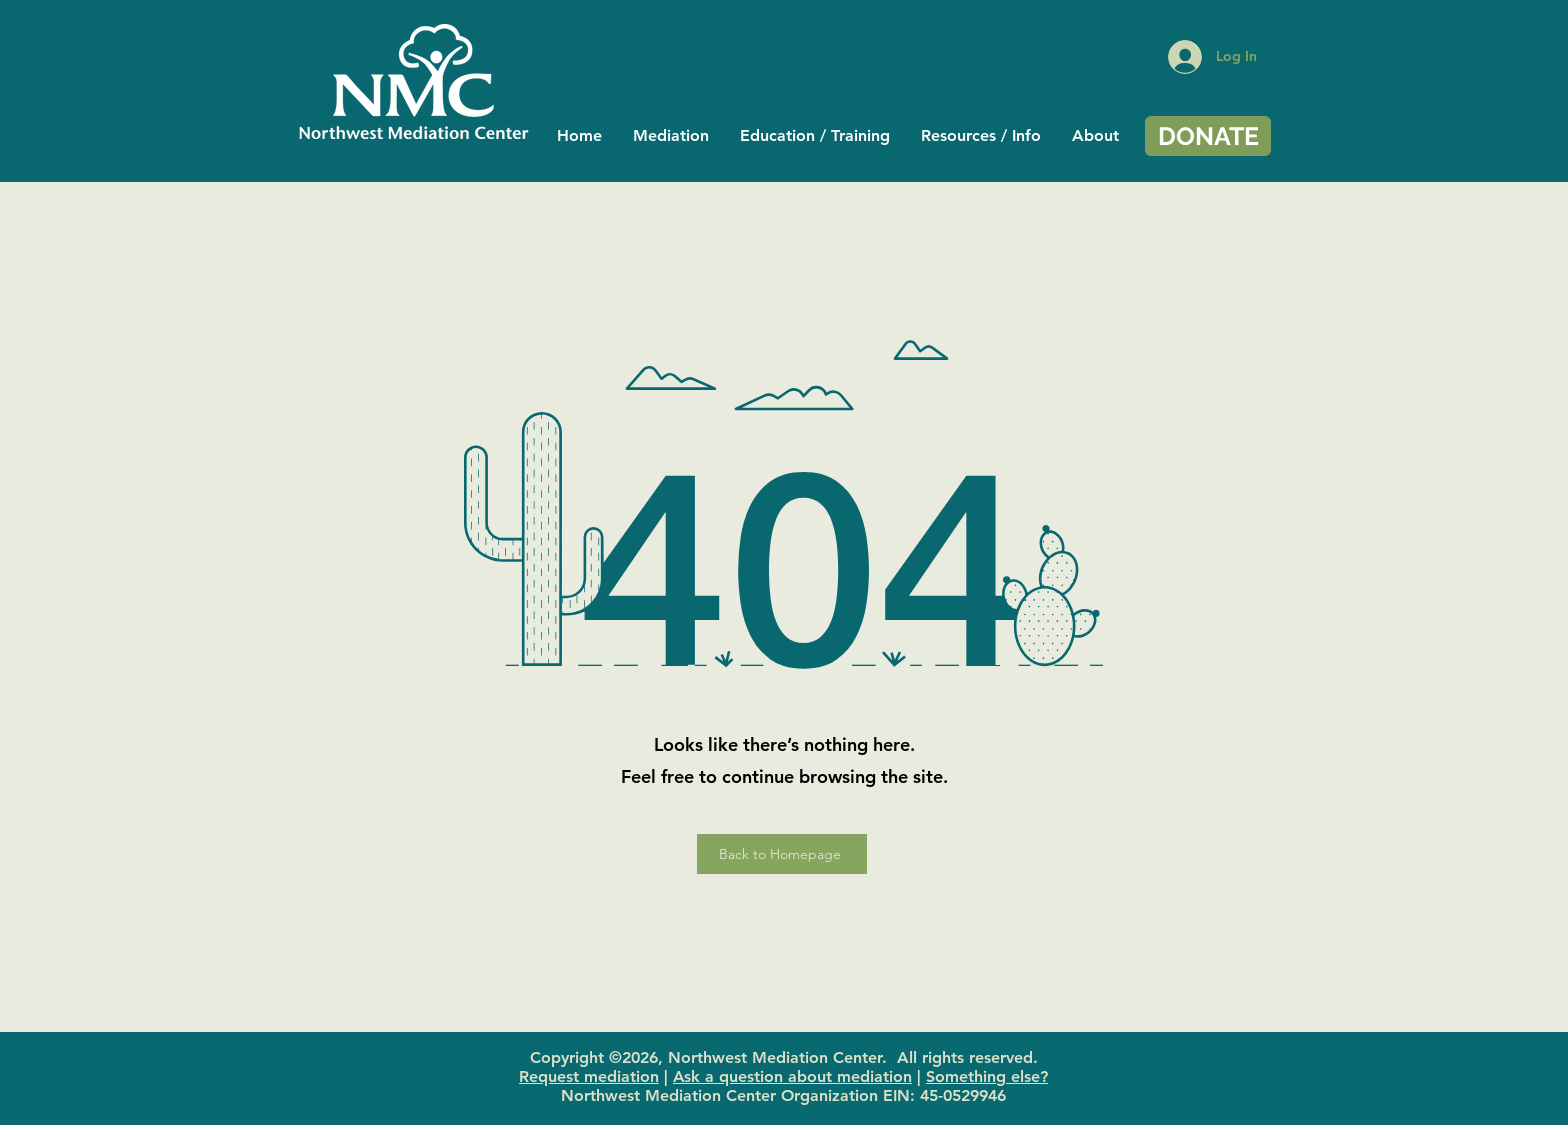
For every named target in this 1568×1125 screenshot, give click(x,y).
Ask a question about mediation (792, 1076)
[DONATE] (1208, 136)
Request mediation (589, 1076)
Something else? (987, 1076)
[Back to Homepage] (782, 854)
